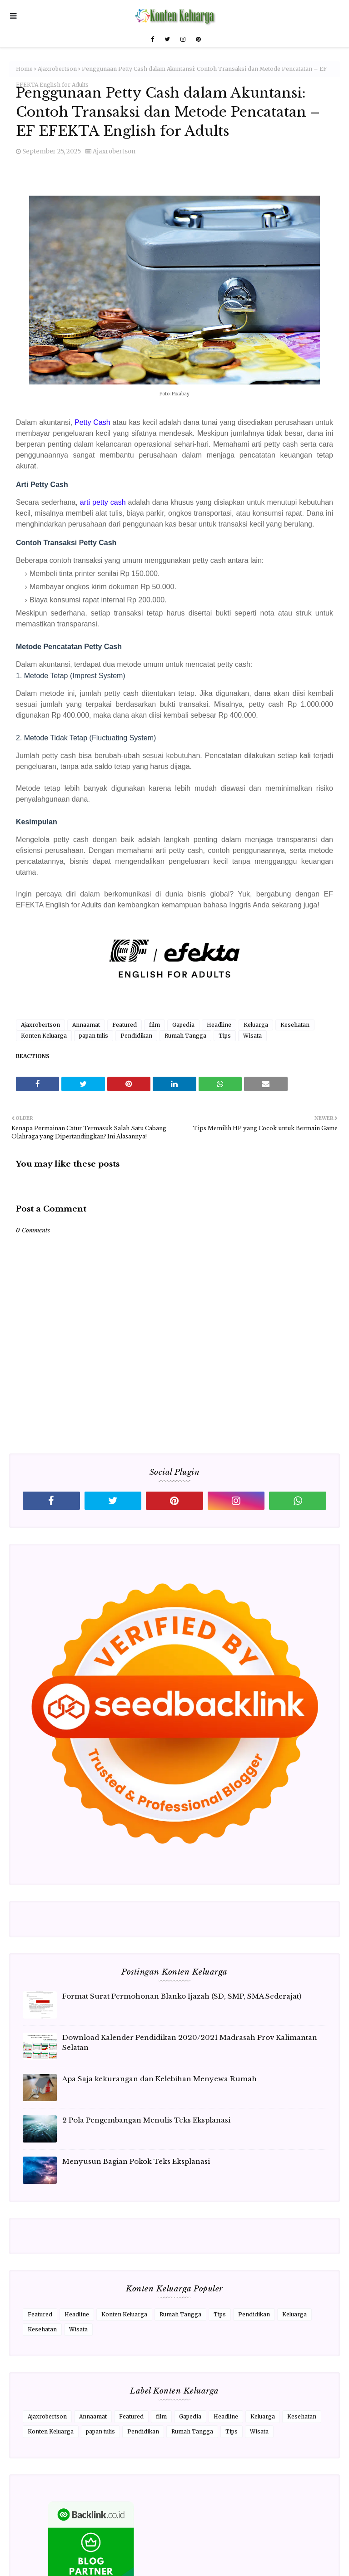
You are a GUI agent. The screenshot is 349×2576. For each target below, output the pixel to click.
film (154, 1024)
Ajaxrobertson (57, 68)
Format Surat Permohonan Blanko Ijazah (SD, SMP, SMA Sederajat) (181, 1996)
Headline (219, 1024)
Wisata (252, 1035)
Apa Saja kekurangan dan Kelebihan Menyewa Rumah (159, 2078)
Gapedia (183, 1024)
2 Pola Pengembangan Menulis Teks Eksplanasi (146, 2120)
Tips (225, 1035)
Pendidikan (136, 1035)
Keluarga (256, 1024)
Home (24, 68)
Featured (124, 1024)
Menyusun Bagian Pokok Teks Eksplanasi (136, 2161)
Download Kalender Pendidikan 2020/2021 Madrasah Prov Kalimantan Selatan (189, 2042)
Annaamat (86, 1024)
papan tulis (93, 1035)
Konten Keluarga (44, 1035)
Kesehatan (294, 1024)
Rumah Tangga (185, 1035)
